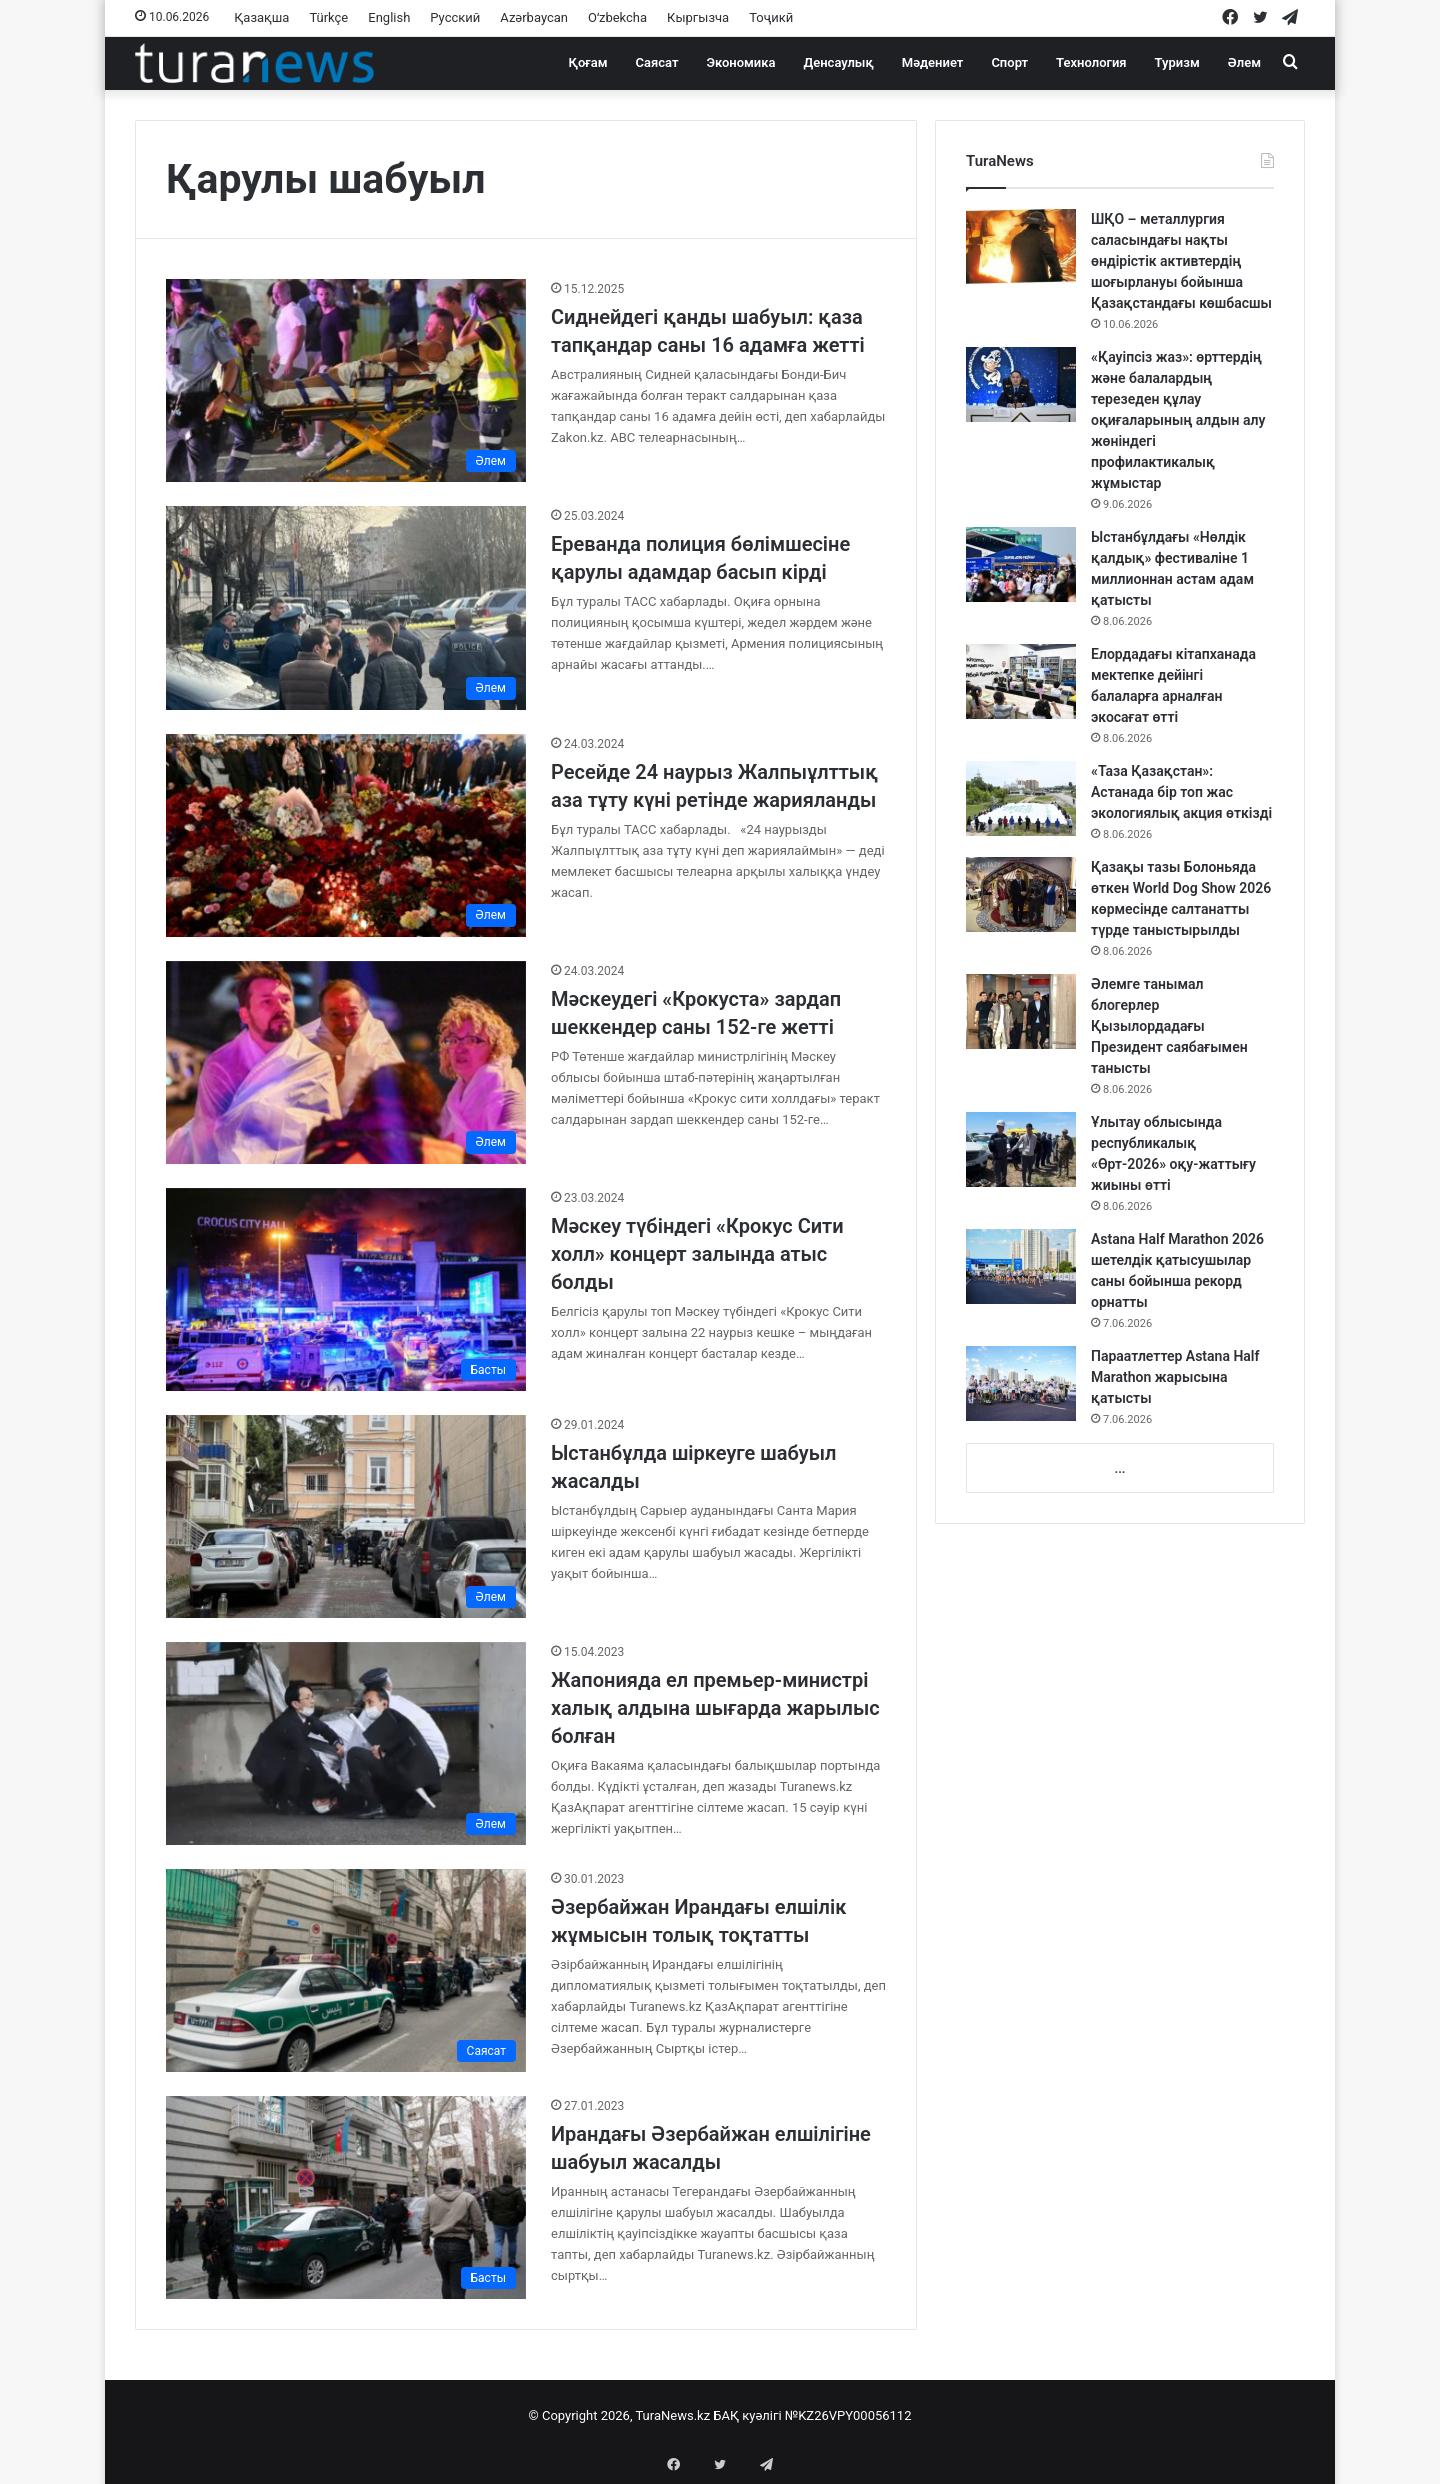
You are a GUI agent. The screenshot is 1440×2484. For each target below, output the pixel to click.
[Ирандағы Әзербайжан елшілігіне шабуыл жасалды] (346, 2197)
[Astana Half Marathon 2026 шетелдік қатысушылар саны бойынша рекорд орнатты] (1021, 1266)
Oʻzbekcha (617, 17)
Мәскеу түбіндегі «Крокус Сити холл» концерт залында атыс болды (697, 1254)
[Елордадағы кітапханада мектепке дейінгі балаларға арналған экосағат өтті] (1021, 681)
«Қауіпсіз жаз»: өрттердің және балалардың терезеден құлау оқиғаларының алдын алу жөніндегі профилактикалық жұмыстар (1178, 420)
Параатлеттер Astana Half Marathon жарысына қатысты (1175, 1377)
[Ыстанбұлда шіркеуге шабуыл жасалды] (346, 1516)
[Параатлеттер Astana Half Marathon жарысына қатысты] (1021, 1383)
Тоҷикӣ (771, 17)
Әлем (1244, 62)
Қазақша (261, 17)
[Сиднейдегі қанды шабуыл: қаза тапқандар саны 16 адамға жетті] (346, 380)
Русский (455, 17)
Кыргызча (698, 17)
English (389, 17)
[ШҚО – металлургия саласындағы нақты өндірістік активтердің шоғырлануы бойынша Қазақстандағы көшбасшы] (1021, 246)
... (1119, 1468)
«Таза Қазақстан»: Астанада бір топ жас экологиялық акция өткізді (1181, 792)
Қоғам (588, 62)
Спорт (1009, 62)
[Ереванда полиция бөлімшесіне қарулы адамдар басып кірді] (346, 607)
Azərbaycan (534, 17)
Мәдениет (933, 62)
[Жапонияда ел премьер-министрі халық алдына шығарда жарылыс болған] (346, 1743)
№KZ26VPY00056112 (848, 2415)
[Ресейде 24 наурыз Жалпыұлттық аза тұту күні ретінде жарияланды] (346, 835)
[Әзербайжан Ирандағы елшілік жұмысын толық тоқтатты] (346, 1970)
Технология (1091, 62)
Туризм (1177, 62)
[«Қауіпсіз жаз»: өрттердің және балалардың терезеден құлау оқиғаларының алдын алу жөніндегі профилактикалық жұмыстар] (1021, 384)
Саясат (657, 62)
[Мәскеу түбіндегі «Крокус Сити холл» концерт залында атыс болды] (346, 1289)
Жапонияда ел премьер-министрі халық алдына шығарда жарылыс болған (715, 1708)
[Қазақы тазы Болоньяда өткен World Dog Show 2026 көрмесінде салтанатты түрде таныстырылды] (1021, 894)
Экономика (740, 62)
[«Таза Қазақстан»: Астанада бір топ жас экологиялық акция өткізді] (1021, 798)
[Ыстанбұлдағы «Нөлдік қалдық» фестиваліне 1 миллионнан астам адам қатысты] (1021, 564)
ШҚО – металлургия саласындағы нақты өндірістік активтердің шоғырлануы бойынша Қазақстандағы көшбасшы (1181, 261)
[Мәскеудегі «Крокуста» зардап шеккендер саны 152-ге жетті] (346, 1062)
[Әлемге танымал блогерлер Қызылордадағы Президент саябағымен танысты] (1021, 1011)
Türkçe (328, 17)
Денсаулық (839, 62)
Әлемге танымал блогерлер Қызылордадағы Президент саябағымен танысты (1169, 1026)
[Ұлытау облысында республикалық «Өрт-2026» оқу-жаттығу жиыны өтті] (1021, 1149)
